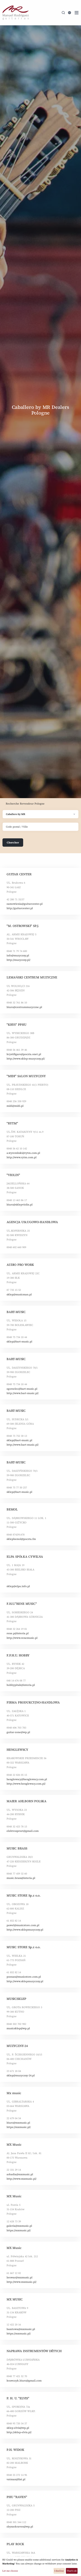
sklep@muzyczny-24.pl (21, 2075)
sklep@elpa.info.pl (18, 1586)
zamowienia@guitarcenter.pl (25, 904)
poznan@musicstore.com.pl (24, 1976)
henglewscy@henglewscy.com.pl (27, 1779)
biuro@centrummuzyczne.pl (24, 1007)
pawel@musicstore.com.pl (23, 1925)
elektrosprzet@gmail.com (23, 1831)
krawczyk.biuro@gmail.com (24, 2380)
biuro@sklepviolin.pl (20, 1204)
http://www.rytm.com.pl (21, 1157)
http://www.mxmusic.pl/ (21, 2178)
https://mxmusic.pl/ (19, 2127)
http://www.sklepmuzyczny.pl (25, 1929)
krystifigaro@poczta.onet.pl (24, 1054)
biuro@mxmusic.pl (18, 2122)
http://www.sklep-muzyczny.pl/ (26, 1058)
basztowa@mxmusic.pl (21, 2329)
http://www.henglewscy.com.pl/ (26, 1783)
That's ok (72, 2570)
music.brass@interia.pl (21, 1878)
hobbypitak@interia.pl (21, 1685)
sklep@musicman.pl (19, 1294)
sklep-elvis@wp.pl (18, 2428)
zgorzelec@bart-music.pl (22, 1388)
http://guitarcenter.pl (20, 908)
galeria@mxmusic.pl (19, 2226)
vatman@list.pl (16, 2479)
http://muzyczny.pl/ (18, 960)
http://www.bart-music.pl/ (23, 1393)
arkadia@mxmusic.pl (20, 2174)
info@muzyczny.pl (18, 955)
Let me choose (10, 2570)
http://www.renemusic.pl (22, 1638)
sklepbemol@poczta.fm (21, 1539)
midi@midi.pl (15, 1106)
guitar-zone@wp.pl (18, 1732)
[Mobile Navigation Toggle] (77, 12)
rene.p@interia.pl (18, 1633)
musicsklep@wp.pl (18, 2028)
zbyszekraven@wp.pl (20, 2526)
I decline (59, 2570)
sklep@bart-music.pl (19, 1341)
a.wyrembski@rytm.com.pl (23, 1153)
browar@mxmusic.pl (19, 2277)
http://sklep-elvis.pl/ (19, 2432)
